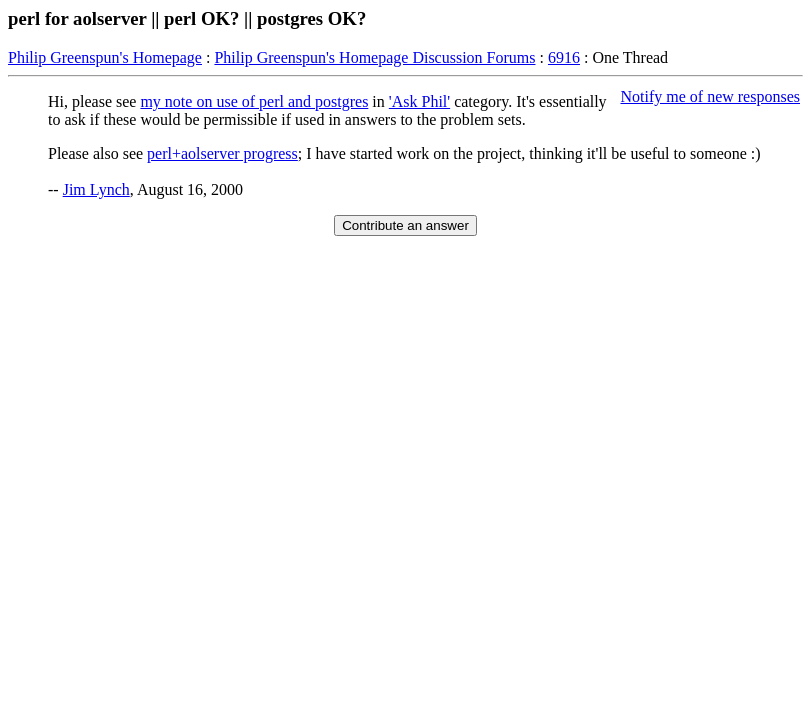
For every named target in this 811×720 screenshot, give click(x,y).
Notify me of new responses (710, 96)
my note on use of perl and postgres (254, 101)
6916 (564, 57)
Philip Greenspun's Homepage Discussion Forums (374, 57)
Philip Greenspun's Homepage (105, 57)
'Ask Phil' (419, 101)
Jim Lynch (96, 189)
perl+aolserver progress (222, 153)
